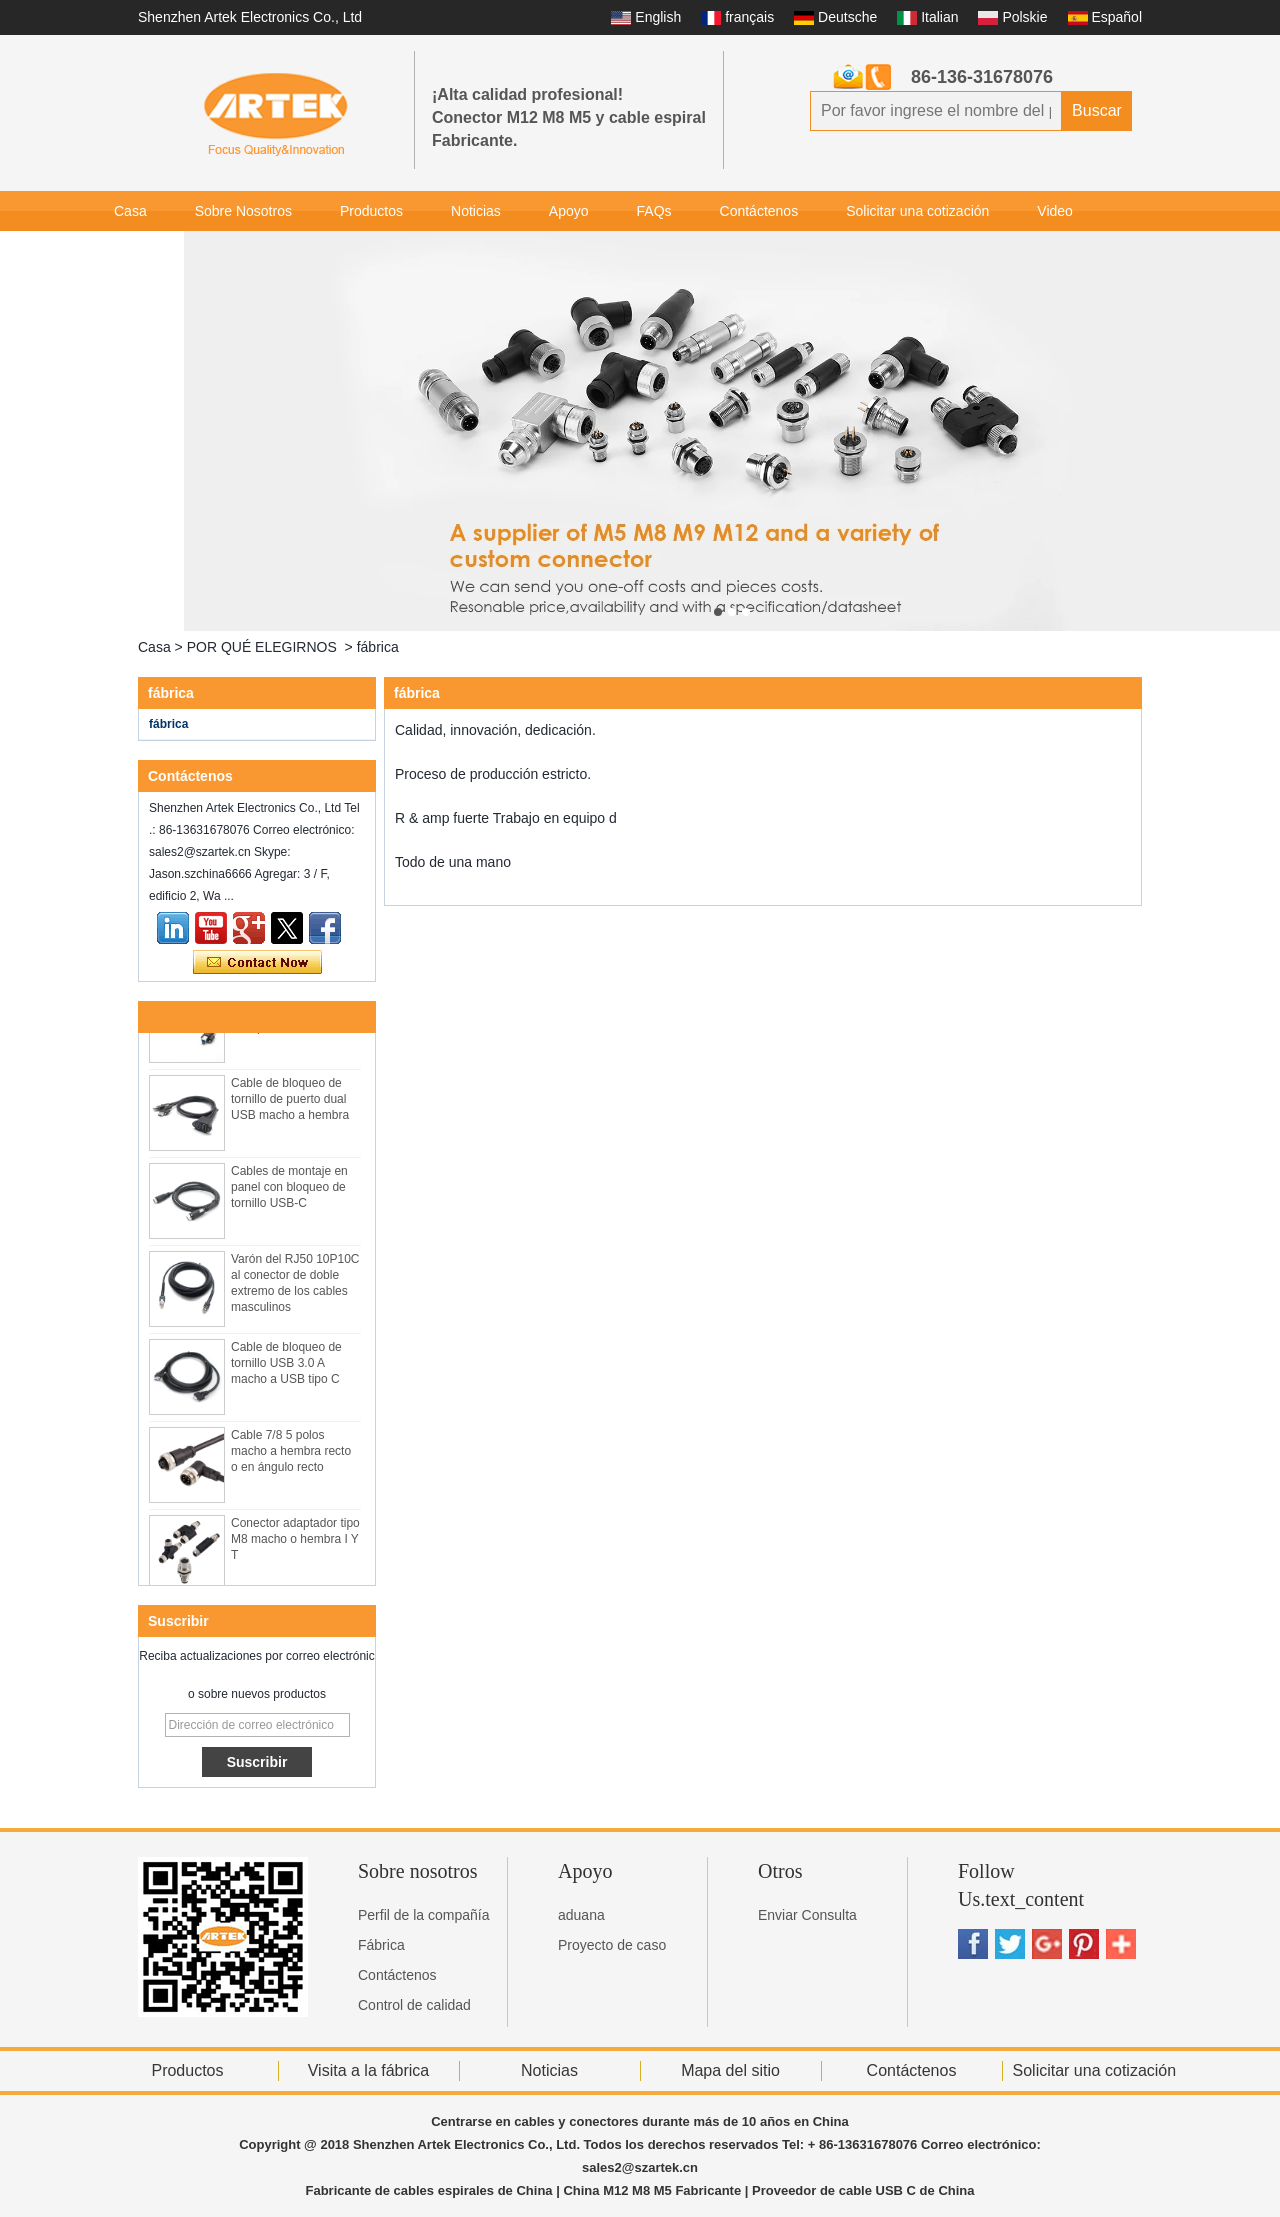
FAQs (654, 211)
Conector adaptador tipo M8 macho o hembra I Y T (295, 1543)
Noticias (476, 211)
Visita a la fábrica (369, 2070)
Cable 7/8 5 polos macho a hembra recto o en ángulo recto (291, 1455)
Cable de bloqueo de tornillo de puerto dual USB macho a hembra (290, 1103)
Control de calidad (414, 2005)
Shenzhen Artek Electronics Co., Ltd (250, 17)
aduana (581, 1915)
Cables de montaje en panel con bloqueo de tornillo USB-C (289, 1191)
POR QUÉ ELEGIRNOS (262, 647)
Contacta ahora (257, 963)
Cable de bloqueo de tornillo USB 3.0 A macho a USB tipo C (286, 1367)
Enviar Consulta (807, 1915)
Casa (130, 211)
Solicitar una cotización (917, 211)
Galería (137, 251)
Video (1055, 211)
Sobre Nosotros (243, 211)
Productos (371, 211)
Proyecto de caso (612, 1945)
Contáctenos (759, 211)
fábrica (168, 724)
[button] (718, 612)
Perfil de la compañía (424, 1915)
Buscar (1097, 110)
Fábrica (381, 1945)
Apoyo (569, 211)
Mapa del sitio (730, 2070)
